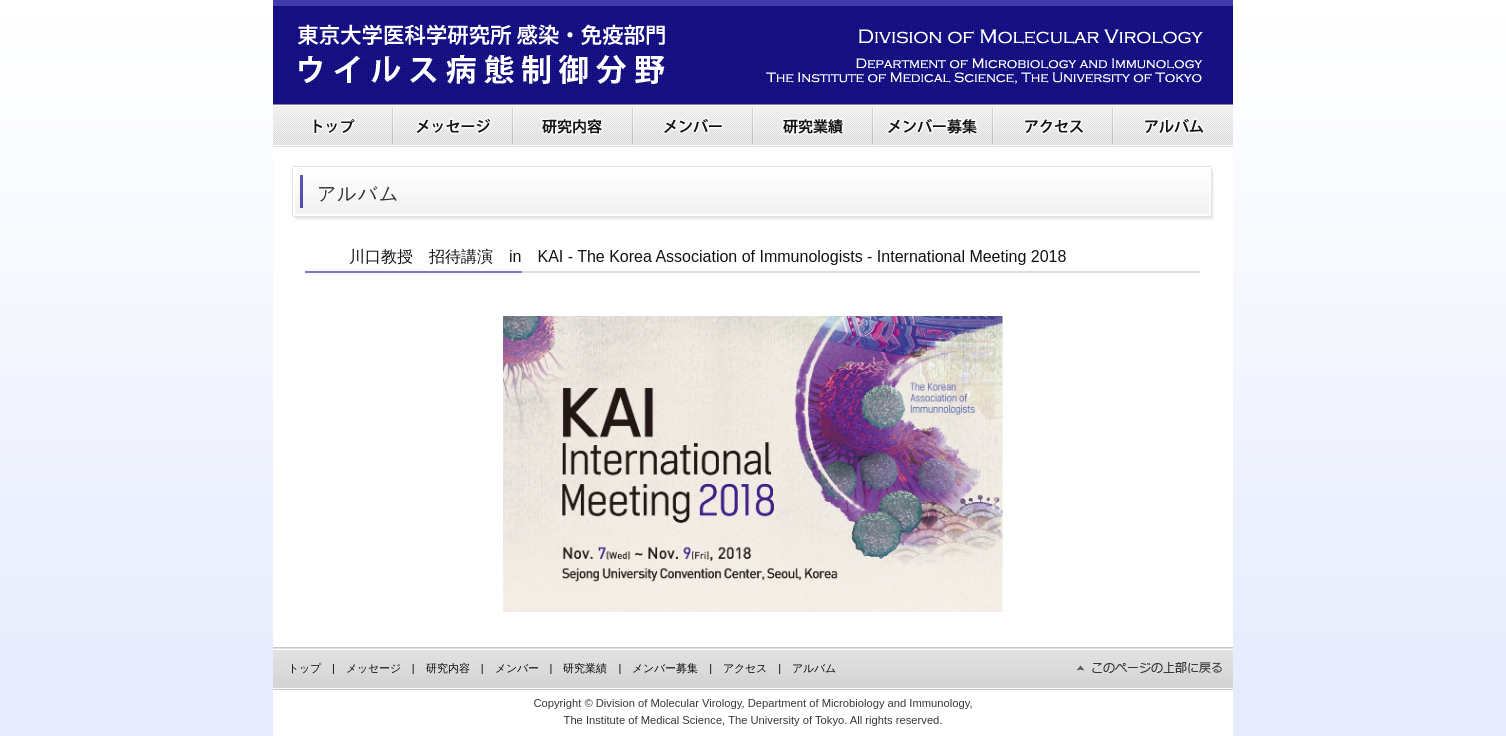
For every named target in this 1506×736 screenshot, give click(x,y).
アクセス (745, 668)
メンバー (517, 668)
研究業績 (585, 668)
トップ (304, 668)
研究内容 (448, 668)
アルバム (814, 668)
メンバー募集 (665, 668)
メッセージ (373, 668)
